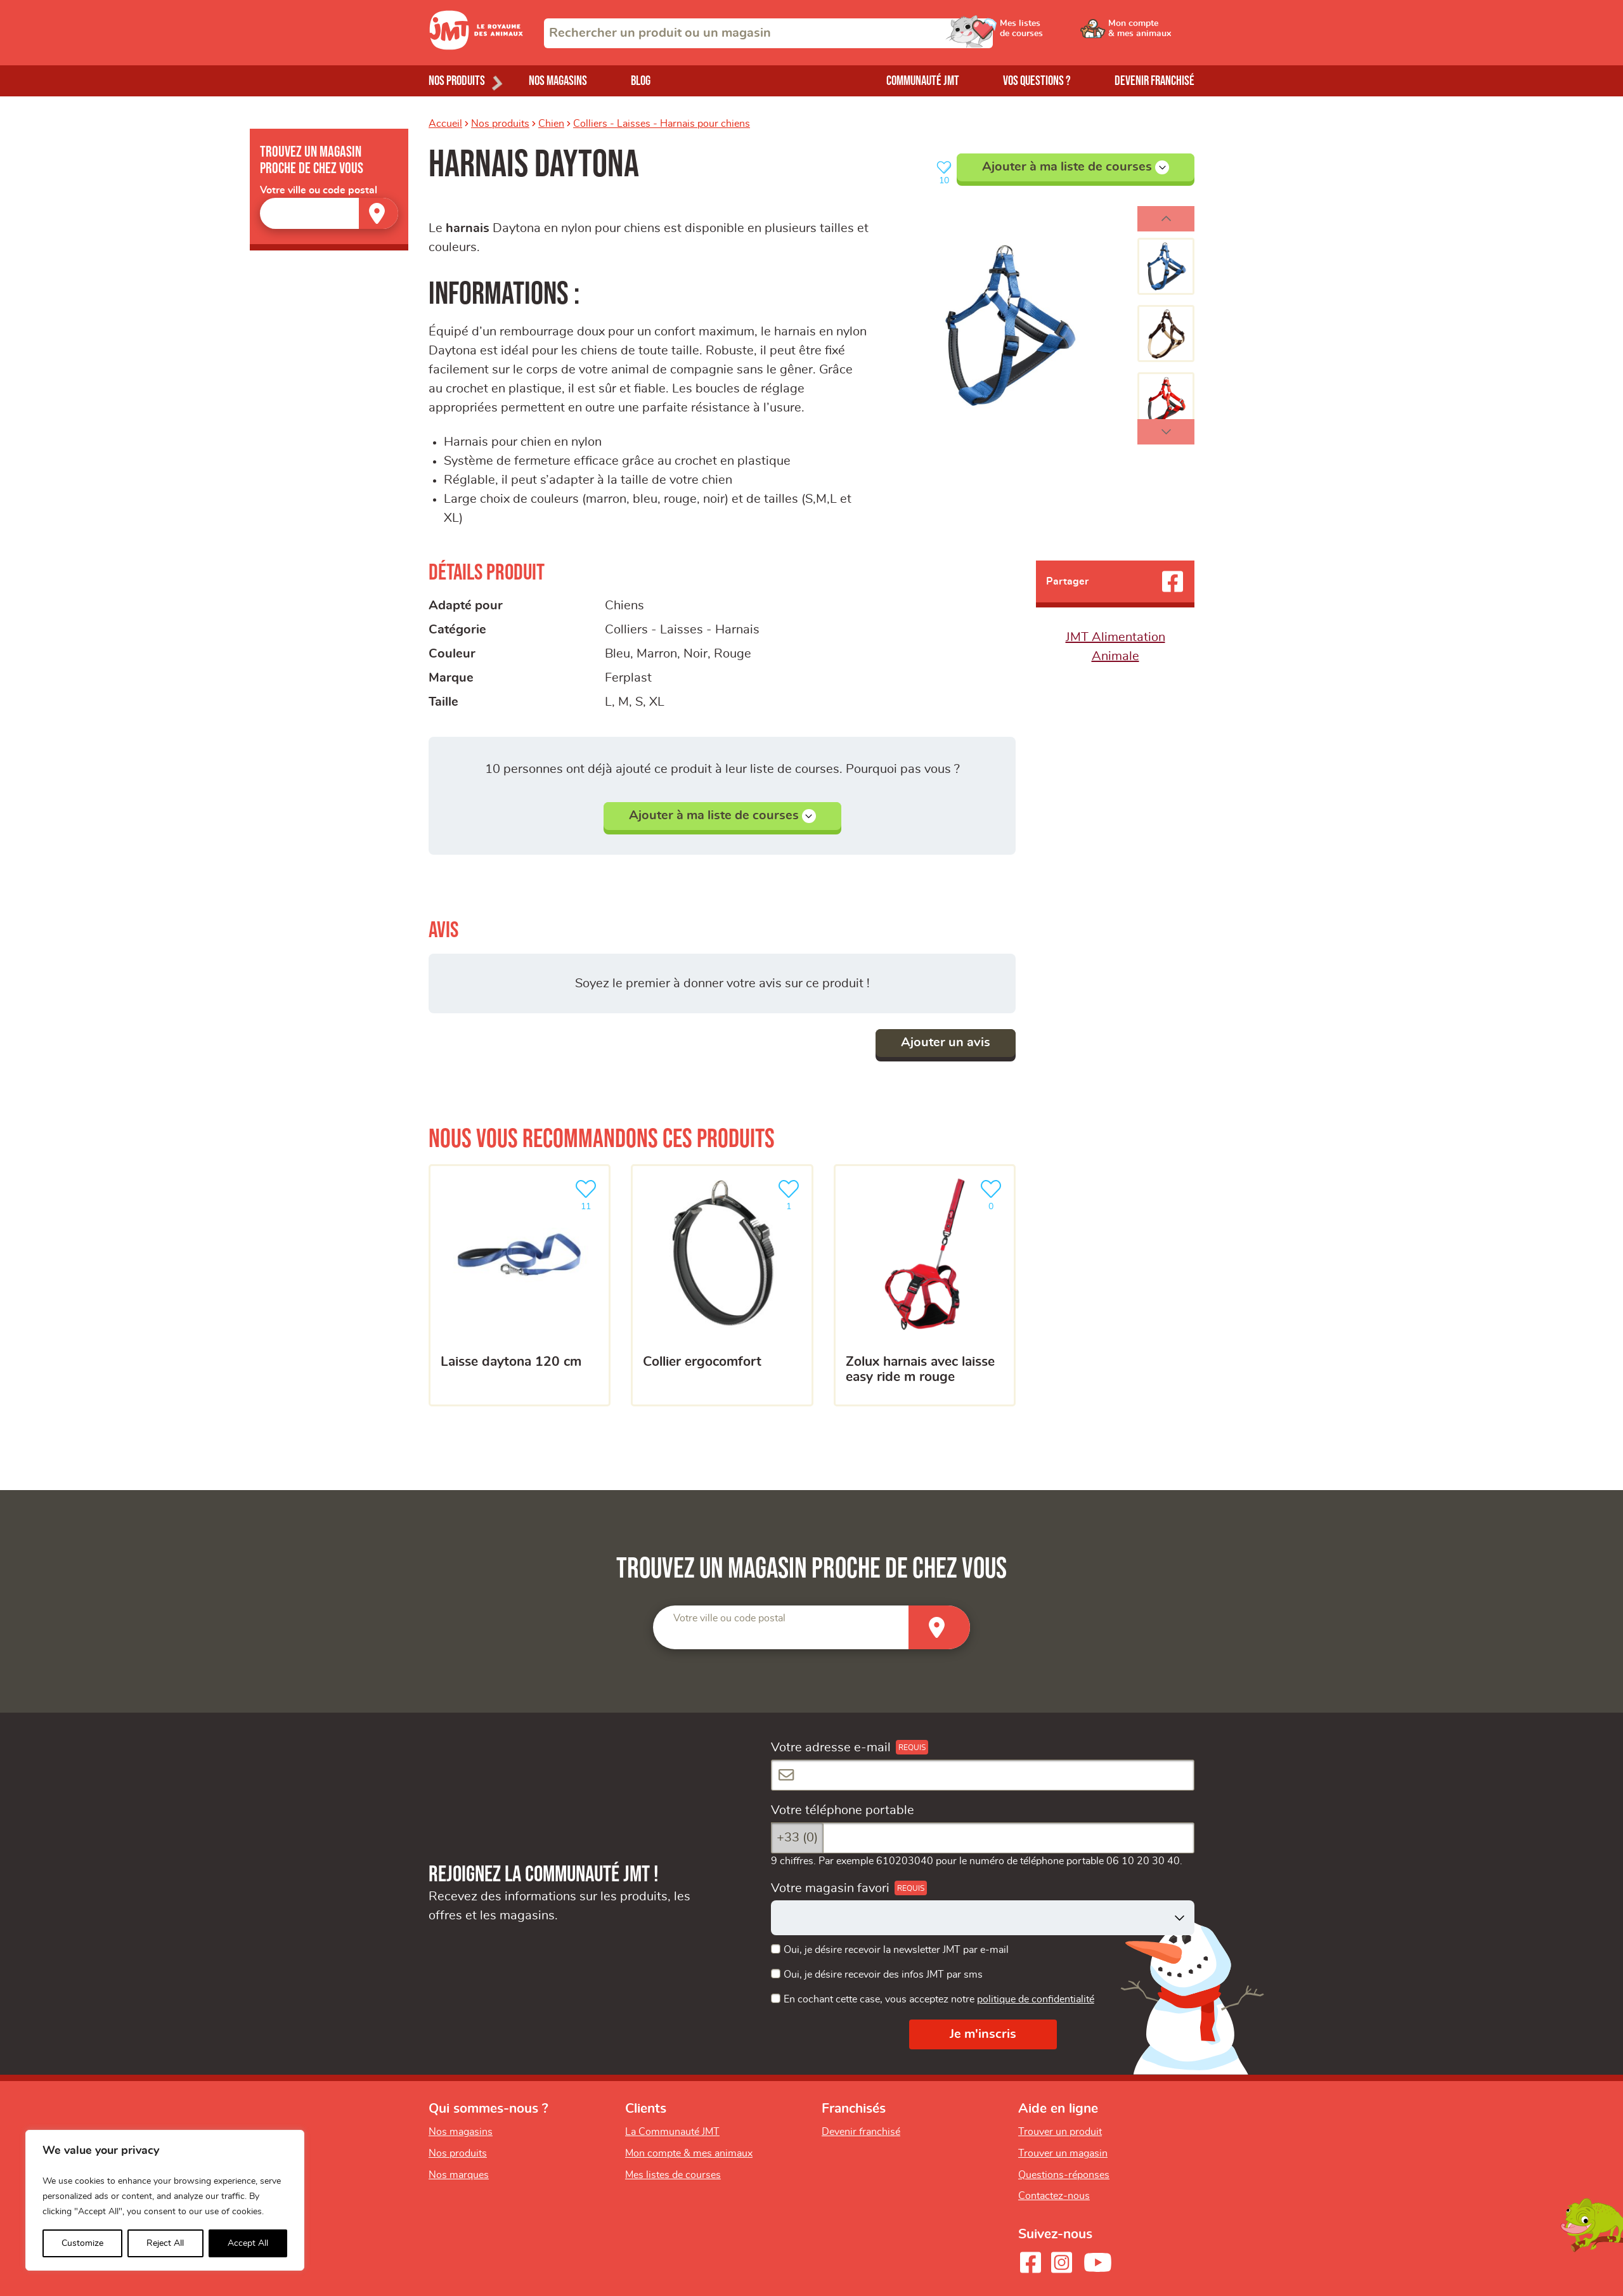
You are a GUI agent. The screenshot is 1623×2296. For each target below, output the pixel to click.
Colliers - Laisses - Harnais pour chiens (661, 124)
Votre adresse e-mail (831, 1747)
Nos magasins (558, 81)
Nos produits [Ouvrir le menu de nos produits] (457, 81)
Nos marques (459, 2175)
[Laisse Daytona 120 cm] (520, 1285)
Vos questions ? (1037, 81)
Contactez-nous (1054, 2196)
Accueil (445, 124)
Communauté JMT (922, 81)
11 (588, 1193)
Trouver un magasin (1063, 2153)
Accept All (248, 2243)
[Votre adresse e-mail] (982, 1775)
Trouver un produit (1060, 2132)
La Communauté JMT (672, 2132)
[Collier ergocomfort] (722, 1285)
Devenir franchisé (1154, 81)
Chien (551, 124)
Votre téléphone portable (842, 1810)
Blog (640, 81)
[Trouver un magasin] (378, 213)
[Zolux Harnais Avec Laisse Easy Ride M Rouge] (925, 1285)
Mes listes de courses (673, 2175)
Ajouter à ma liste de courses (1075, 167)
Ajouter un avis (945, 1042)
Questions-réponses (1063, 2175)
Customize (82, 2243)
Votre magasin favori (830, 1888)
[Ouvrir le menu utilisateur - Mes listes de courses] (1055, 33)
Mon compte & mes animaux (689, 2153)
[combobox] (768, 33)
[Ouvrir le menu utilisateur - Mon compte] (1152, 33)
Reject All (165, 2243)
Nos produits (500, 124)
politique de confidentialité (1035, 1999)
